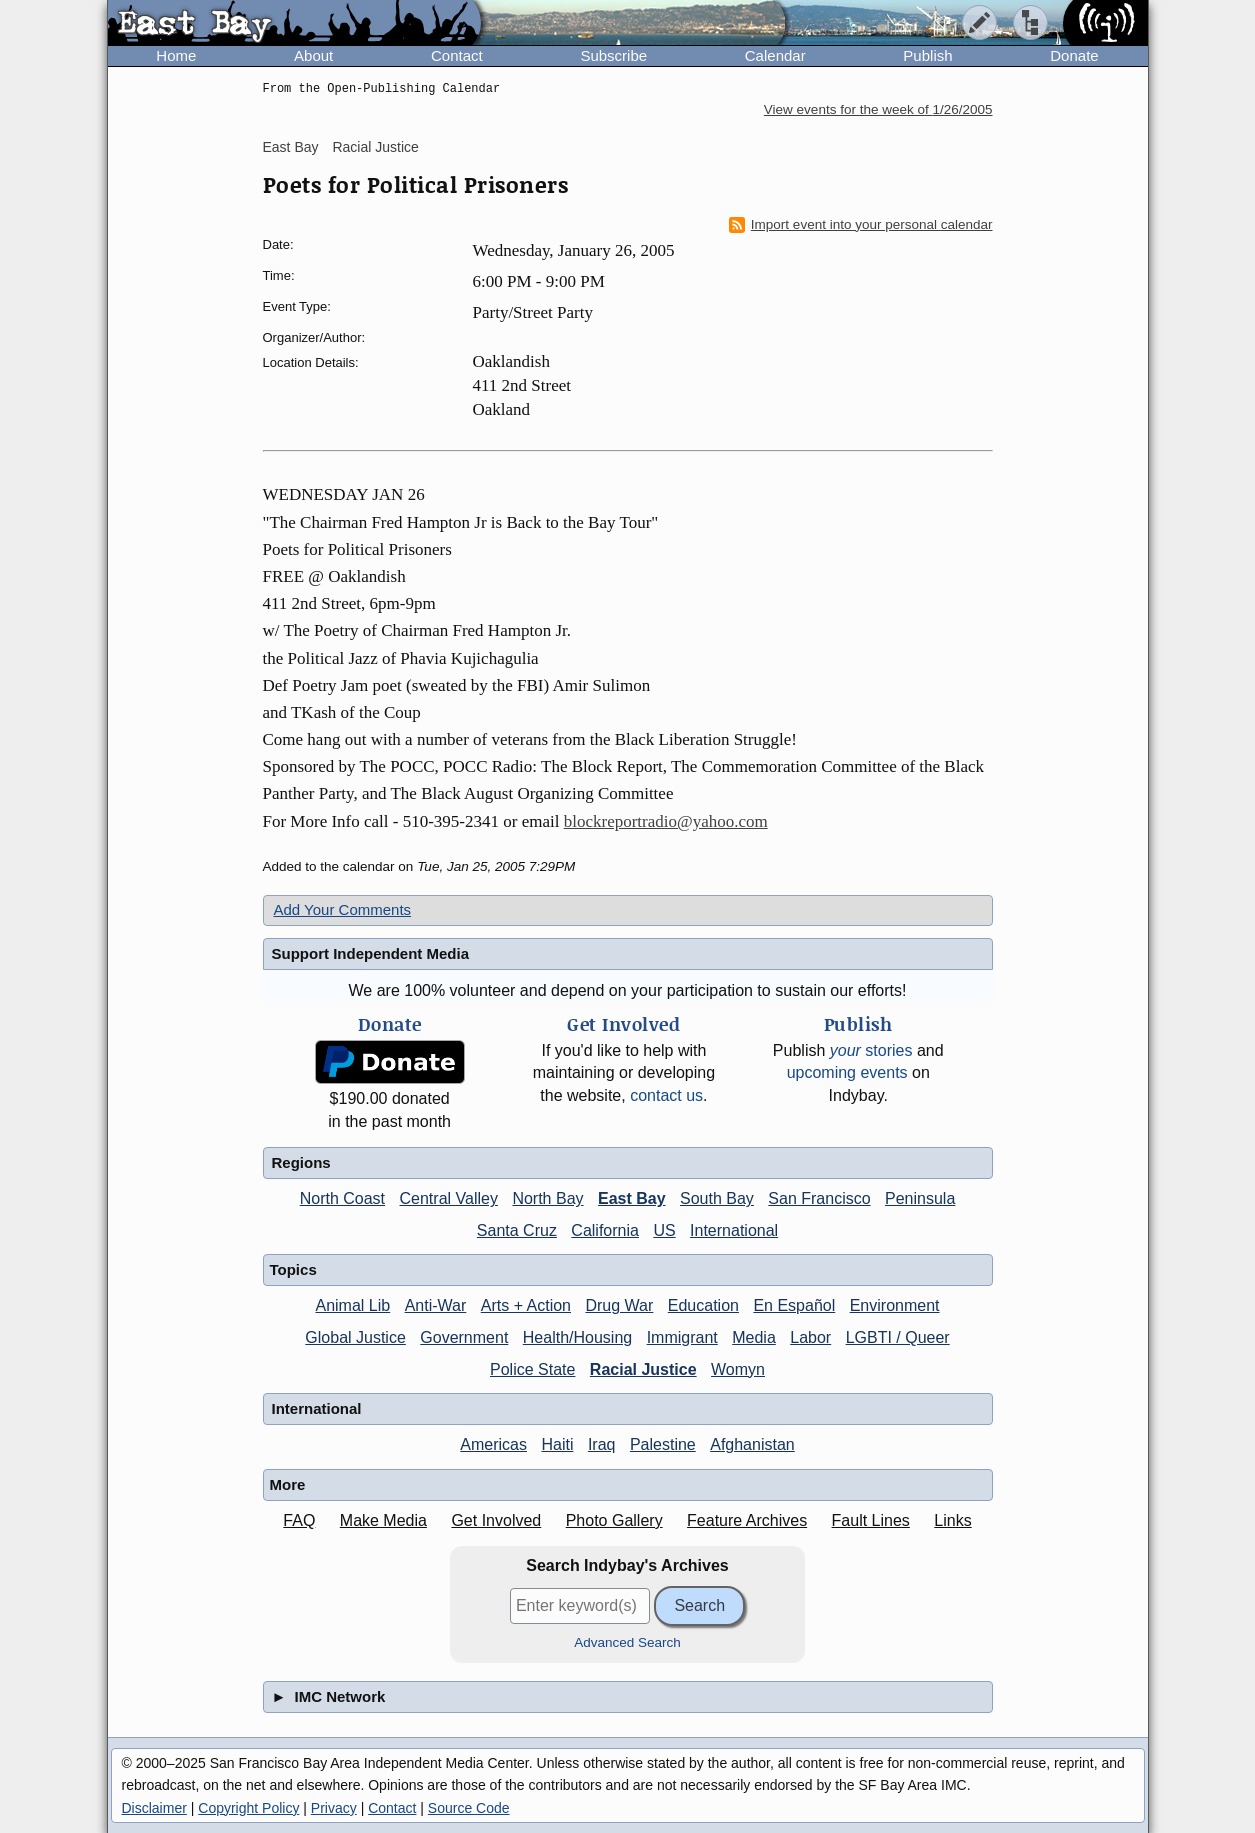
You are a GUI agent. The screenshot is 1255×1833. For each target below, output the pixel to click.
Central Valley (449, 1198)
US (664, 1230)
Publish (927, 55)
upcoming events (847, 1072)
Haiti (557, 1444)
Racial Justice (375, 147)
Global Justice (355, 1337)
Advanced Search (627, 1642)
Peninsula (920, 1198)
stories (871, 1050)
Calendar (775, 55)
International (734, 1230)
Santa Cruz (517, 1230)
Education (703, 1305)
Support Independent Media (371, 953)
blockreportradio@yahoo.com (666, 821)
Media (754, 1337)
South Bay (717, 1198)
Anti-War (436, 1305)
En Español (794, 1305)
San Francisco (819, 1198)
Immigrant (682, 1337)
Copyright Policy (248, 1808)
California (605, 1230)
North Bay (547, 1198)
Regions (301, 1162)
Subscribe (613, 55)
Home (176, 55)
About (313, 55)
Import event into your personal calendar (861, 225)
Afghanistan (752, 1444)
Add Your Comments (343, 909)
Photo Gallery (614, 1520)
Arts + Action (526, 1305)
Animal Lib (352, 1305)
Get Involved (496, 1520)
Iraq (602, 1444)
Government (464, 1337)
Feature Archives (747, 1520)
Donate (1074, 55)
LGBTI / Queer (898, 1337)
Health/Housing (577, 1337)
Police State (532, 1369)
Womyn (738, 1369)
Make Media (383, 1520)
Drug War (619, 1305)
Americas (493, 1444)
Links (952, 1520)
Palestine (663, 1444)
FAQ (299, 1520)
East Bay (291, 147)
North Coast (342, 1198)
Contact (457, 55)
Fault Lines (871, 1520)
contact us (666, 1095)
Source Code (469, 1808)
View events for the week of (878, 109)
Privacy (334, 1808)
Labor (810, 1337)
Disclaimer (154, 1808)
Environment (895, 1305)
